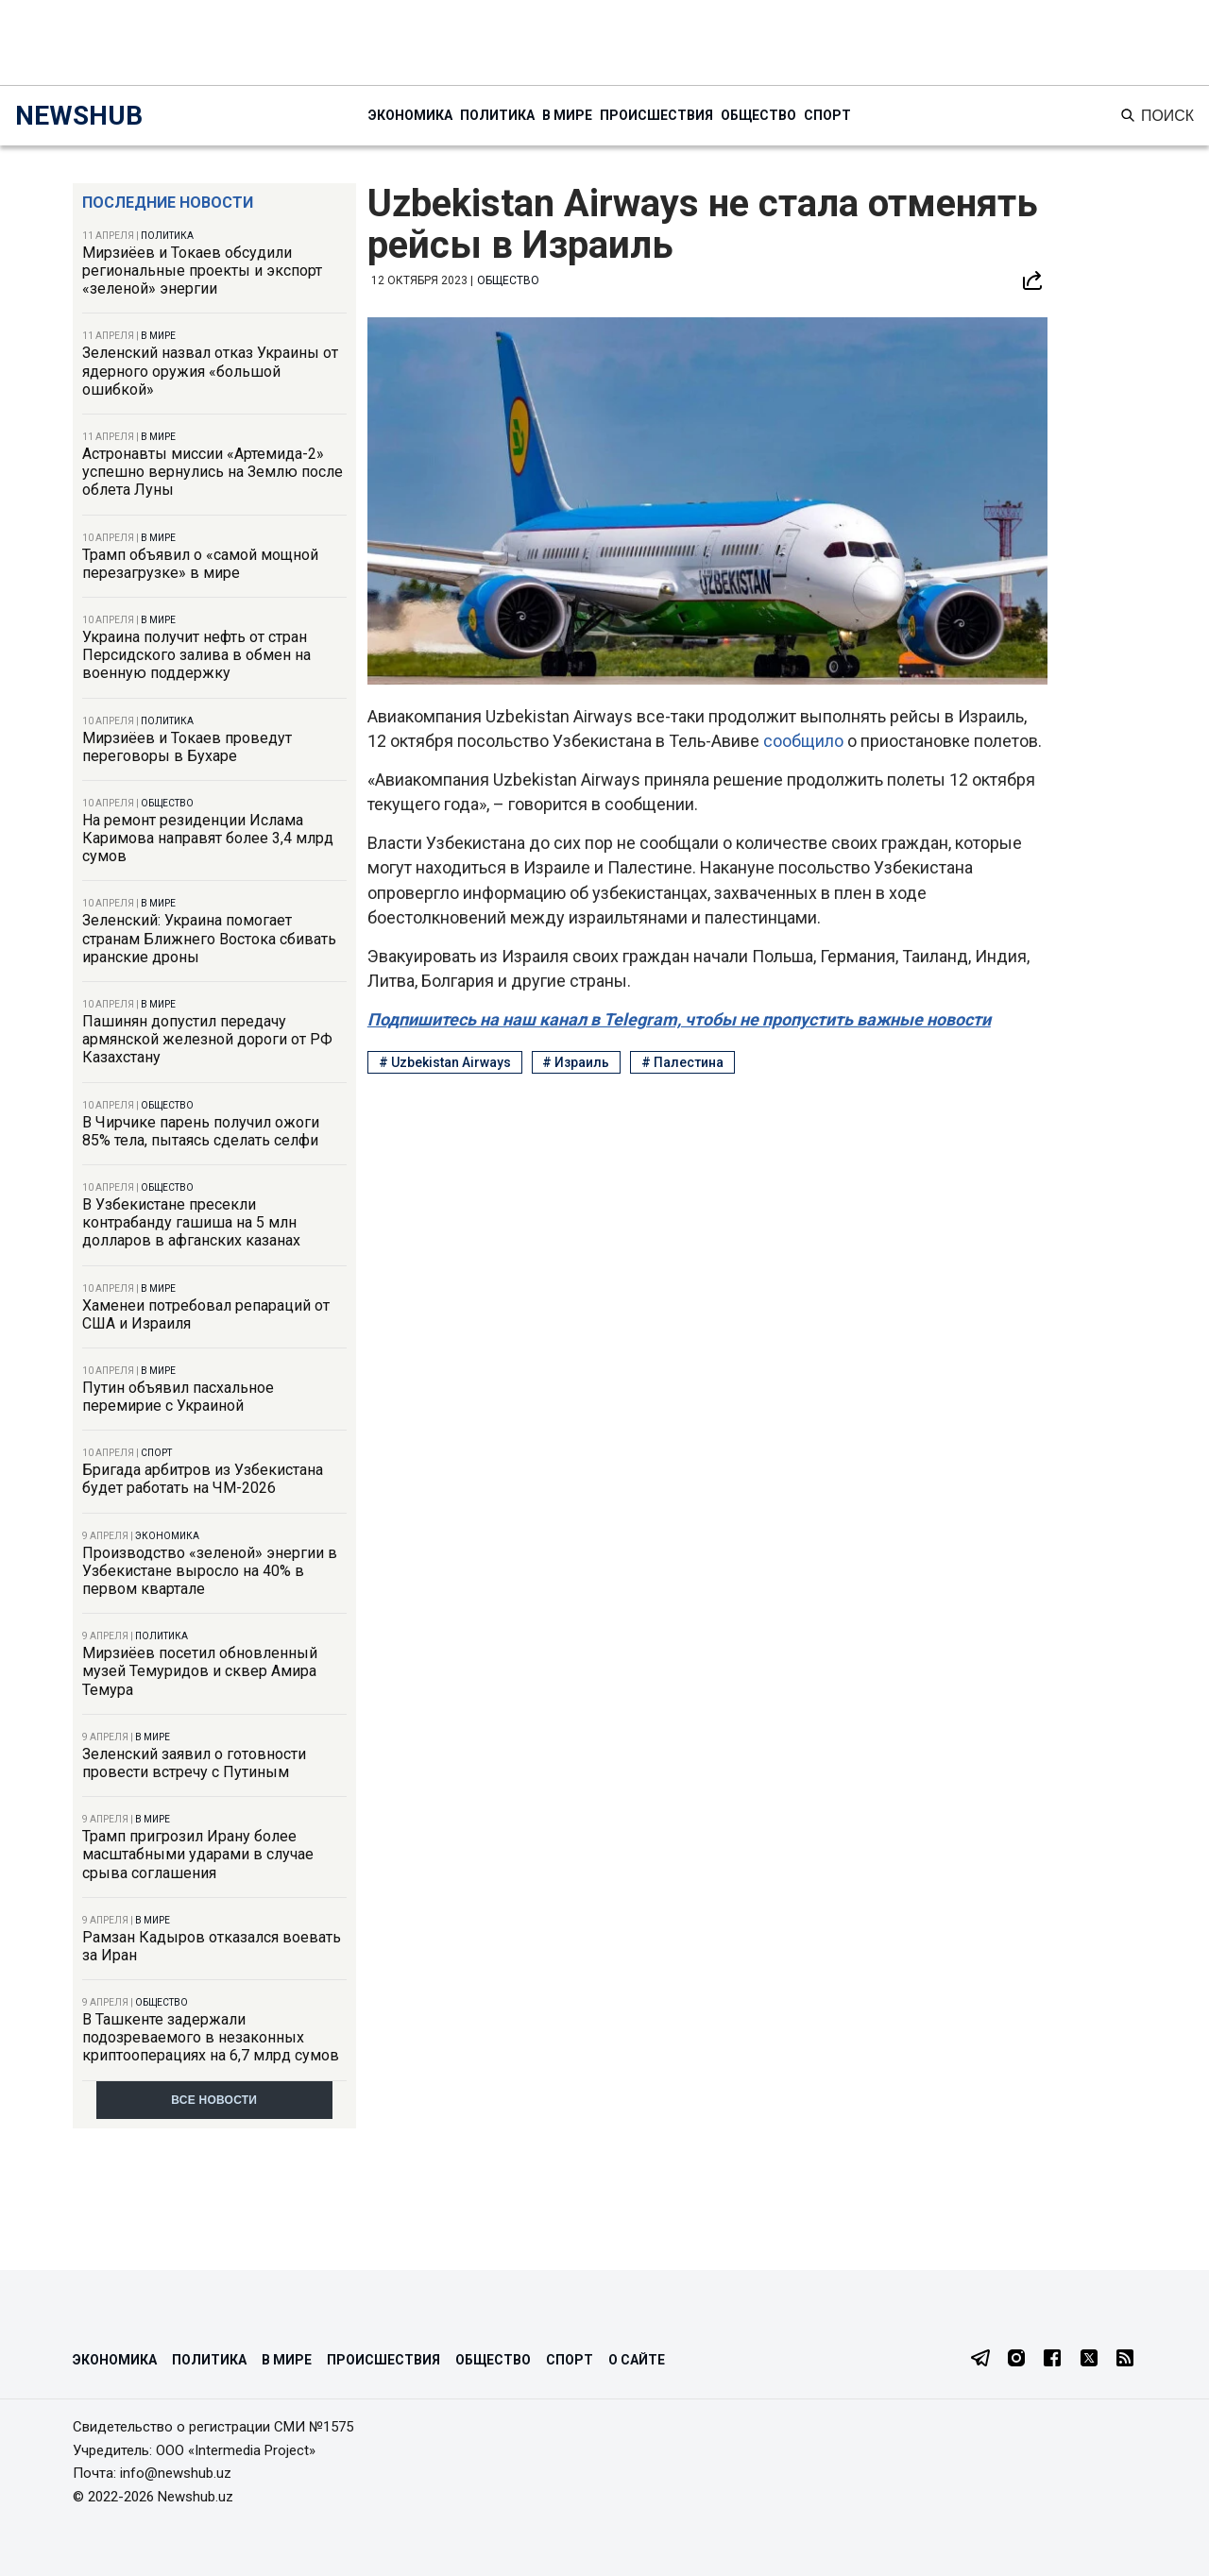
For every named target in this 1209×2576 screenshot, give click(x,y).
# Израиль (575, 1062)
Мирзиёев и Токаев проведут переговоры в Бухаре (187, 747)
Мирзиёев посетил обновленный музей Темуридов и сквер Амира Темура (199, 1671)
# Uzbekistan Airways (445, 1062)
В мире (567, 115)
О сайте (636, 2359)
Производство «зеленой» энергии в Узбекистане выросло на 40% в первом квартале (209, 1571)
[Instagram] (1016, 2360)
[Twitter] (1089, 2360)
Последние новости (167, 203)
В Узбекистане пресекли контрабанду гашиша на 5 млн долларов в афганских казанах (191, 1222)
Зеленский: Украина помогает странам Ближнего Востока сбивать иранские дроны (209, 938)
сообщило (805, 741)
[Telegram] (980, 2360)
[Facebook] (1052, 2360)
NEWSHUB (79, 115)
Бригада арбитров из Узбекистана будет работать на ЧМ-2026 (202, 1479)
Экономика (410, 115)
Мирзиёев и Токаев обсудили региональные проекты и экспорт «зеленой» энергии (202, 270)
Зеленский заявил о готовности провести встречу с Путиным (194, 1763)
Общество (758, 115)
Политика (497, 115)
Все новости (214, 2100)
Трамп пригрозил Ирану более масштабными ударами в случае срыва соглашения (198, 1854)
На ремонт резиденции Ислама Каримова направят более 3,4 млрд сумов (207, 838)
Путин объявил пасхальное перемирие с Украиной (178, 1397)
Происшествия (656, 115)
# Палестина (682, 1062)
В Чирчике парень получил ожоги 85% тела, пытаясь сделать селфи (200, 1131)
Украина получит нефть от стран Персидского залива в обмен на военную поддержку (196, 655)
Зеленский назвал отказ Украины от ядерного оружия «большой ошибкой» (210, 371)
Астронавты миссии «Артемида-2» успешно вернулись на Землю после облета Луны (212, 472)
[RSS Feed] (1125, 2360)
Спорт (827, 115)
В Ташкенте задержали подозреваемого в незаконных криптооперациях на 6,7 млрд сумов (210, 2037)
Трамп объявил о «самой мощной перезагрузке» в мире (200, 564)
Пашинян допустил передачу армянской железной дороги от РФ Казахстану (207, 1039)
